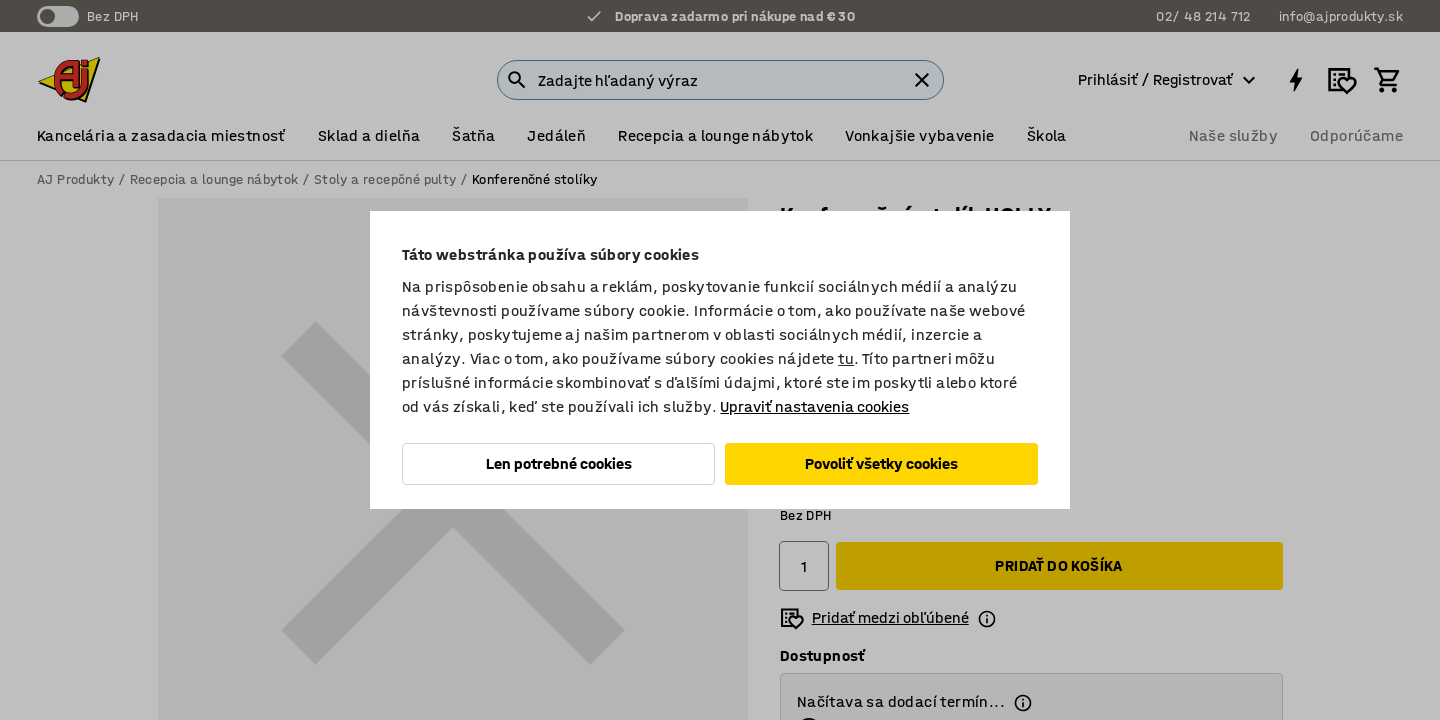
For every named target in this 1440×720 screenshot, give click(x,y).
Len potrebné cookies (559, 463)
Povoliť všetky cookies (881, 463)
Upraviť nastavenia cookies (814, 406)
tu (846, 358)
